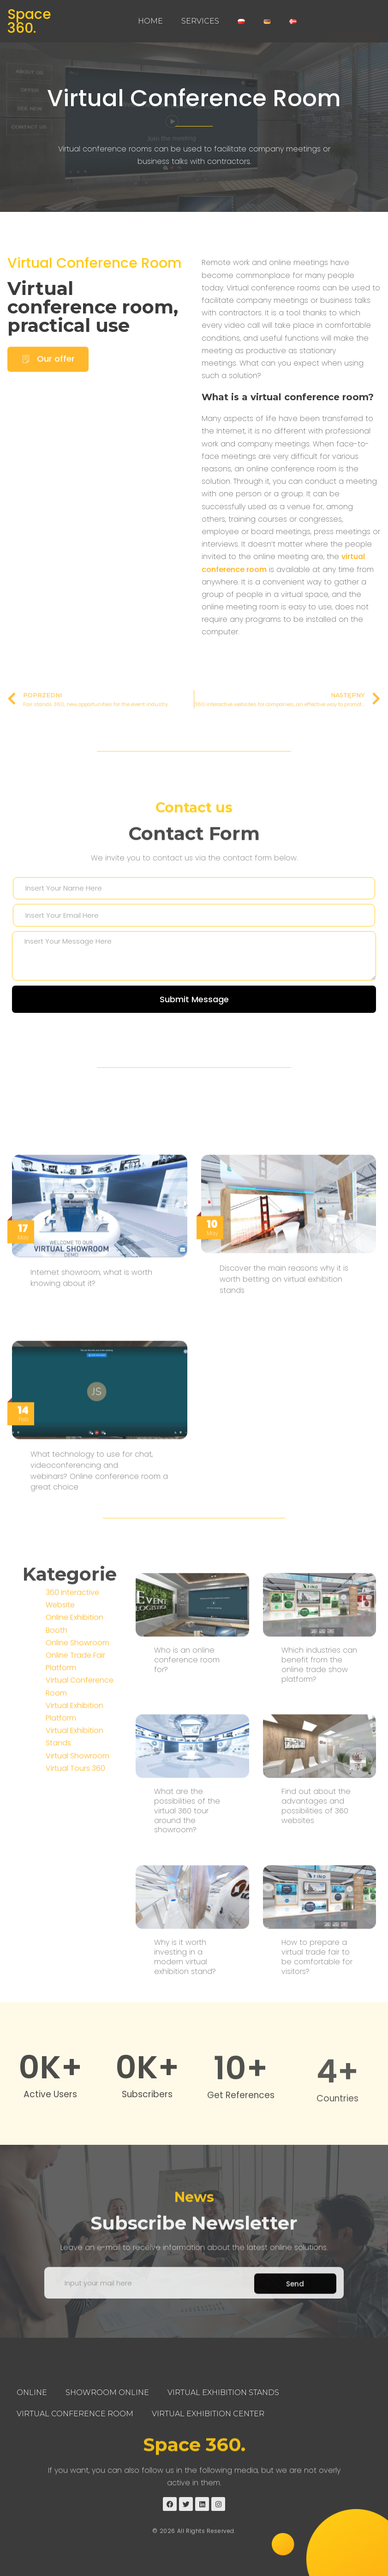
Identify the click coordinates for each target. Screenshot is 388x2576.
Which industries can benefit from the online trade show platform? (319, 1996)
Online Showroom (77, 1823)
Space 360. (29, 21)
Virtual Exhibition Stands (223, 2392)
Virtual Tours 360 (75, 1948)
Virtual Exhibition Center (208, 2413)
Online (32, 2392)
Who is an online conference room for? (187, 1992)
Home (150, 21)
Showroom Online (107, 2392)
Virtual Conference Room (194, 98)
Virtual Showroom (77, 1936)
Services (200, 21)
